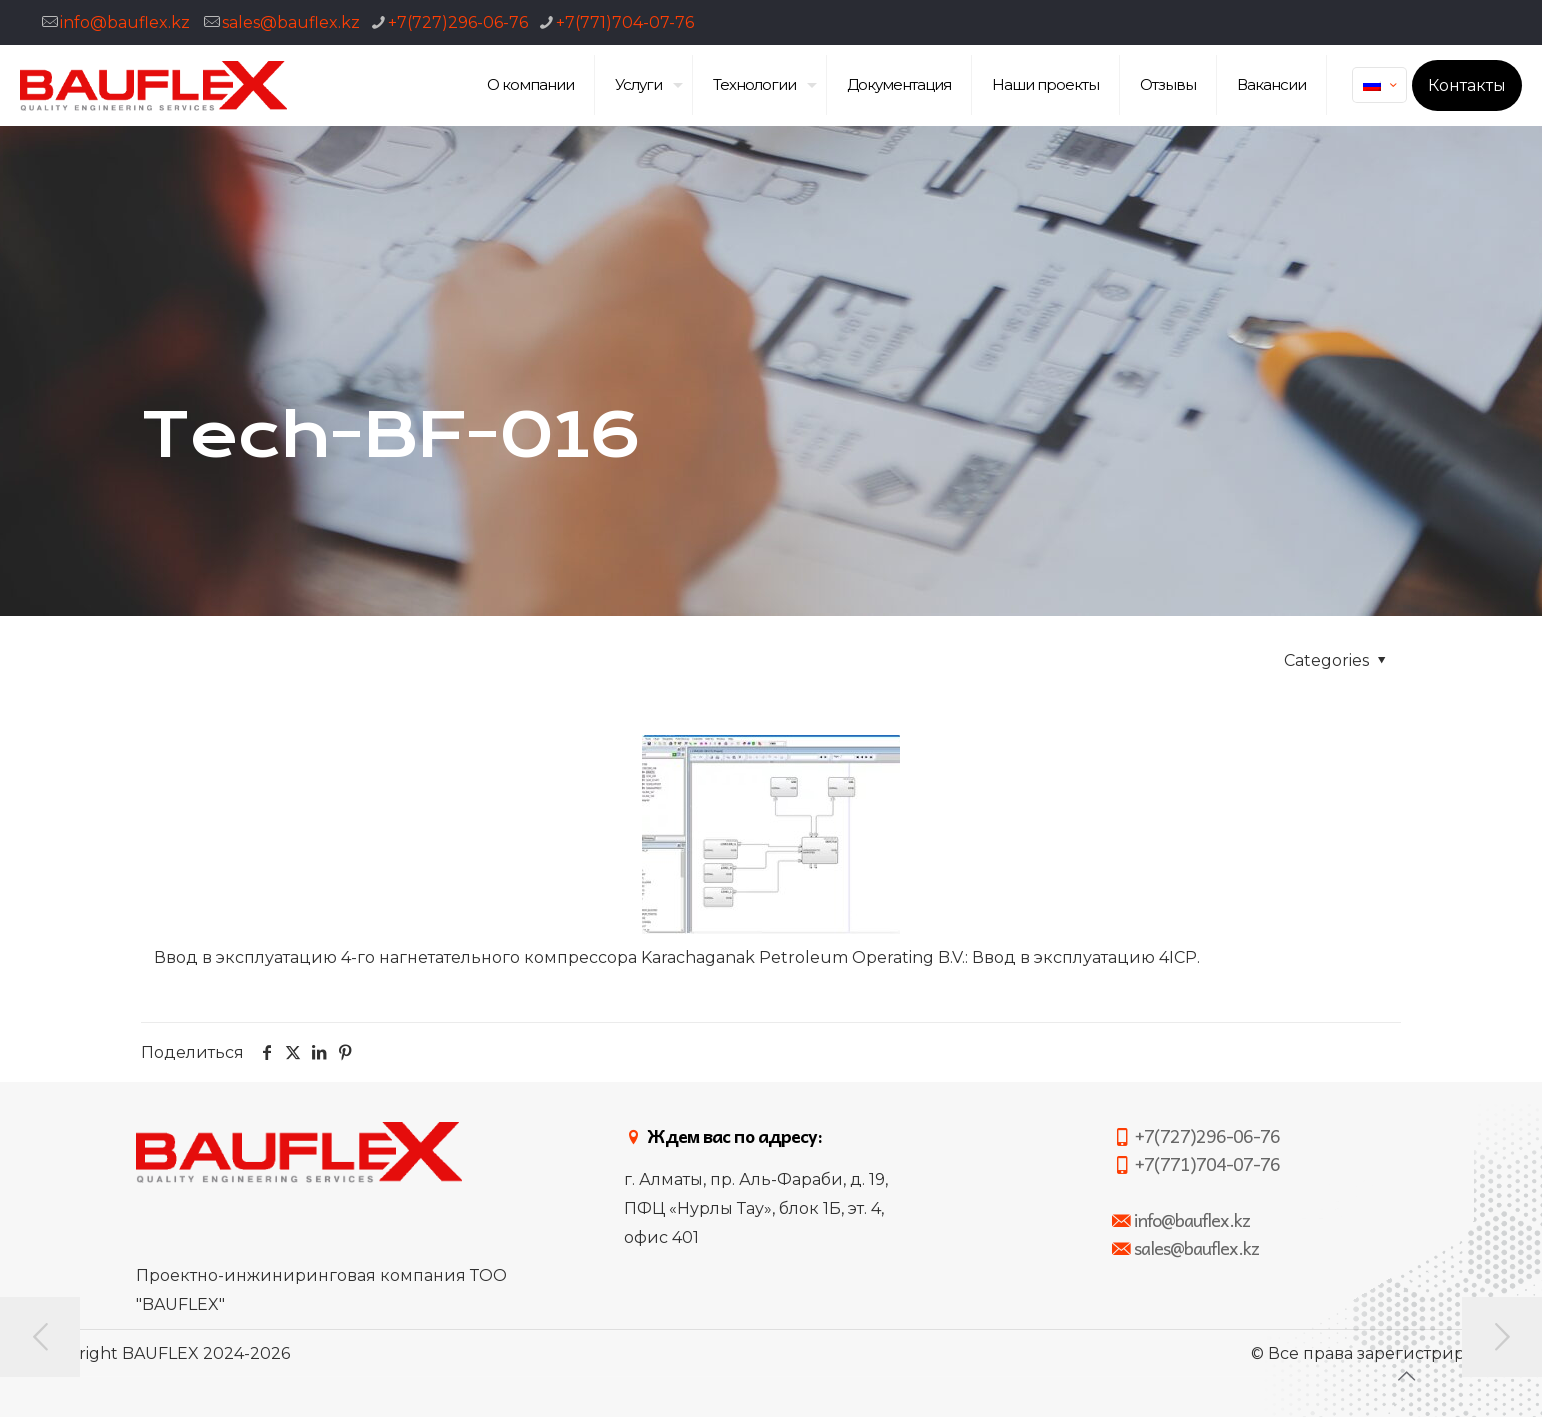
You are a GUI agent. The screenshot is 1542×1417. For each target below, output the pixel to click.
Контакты (1467, 85)
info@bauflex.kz (125, 22)
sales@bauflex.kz (291, 22)
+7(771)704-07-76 (1196, 1163)
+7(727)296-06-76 (1196, 1135)
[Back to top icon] (1406, 1376)
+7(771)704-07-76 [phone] (625, 22)
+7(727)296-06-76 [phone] (458, 22)
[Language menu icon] (1379, 85)
